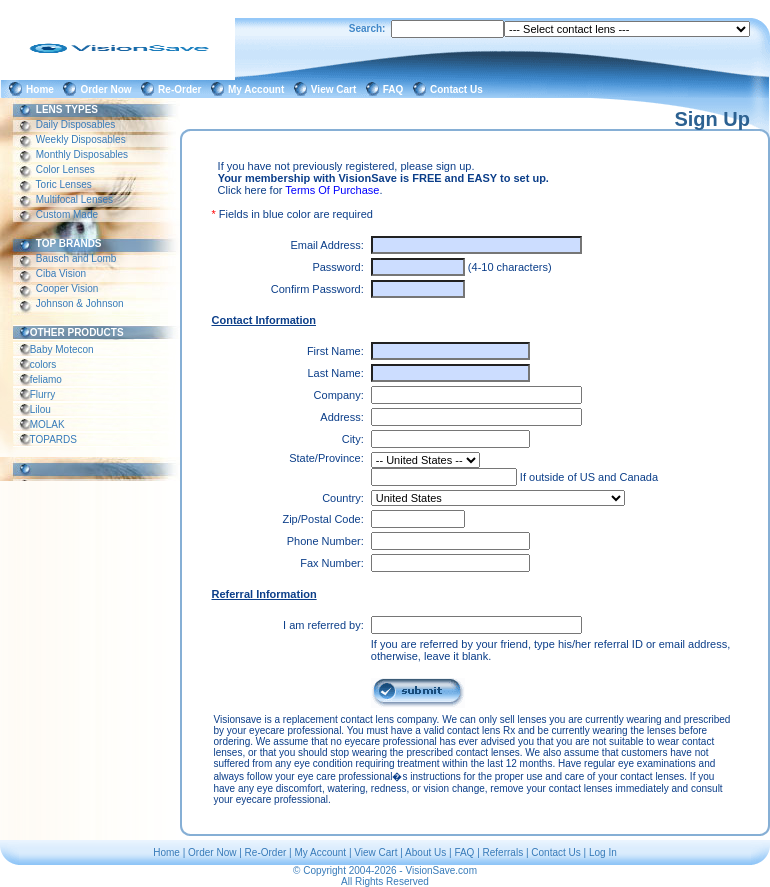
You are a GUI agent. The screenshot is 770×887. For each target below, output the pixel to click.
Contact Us (459, 89)
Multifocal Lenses (74, 199)
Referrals (503, 852)
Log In (603, 852)
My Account (259, 89)
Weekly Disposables (80, 139)
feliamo (46, 379)
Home (42, 89)
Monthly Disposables (82, 154)
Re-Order (182, 89)
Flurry (42, 394)
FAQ (396, 89)
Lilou (40, 409)
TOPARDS (53, 439)
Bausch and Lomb (76, 258)
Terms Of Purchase (332, 190)
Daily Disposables (75, 124)
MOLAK (47, 424)
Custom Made (67, 214)
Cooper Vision (67, 288)
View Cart (336, 89)
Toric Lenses (64, 184)
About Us (425, 852)
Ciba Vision (61, 273)
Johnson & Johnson (79, 303)
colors (43, 364)
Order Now (108, 89)
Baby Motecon (61, 349)
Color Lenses (65, 169)
